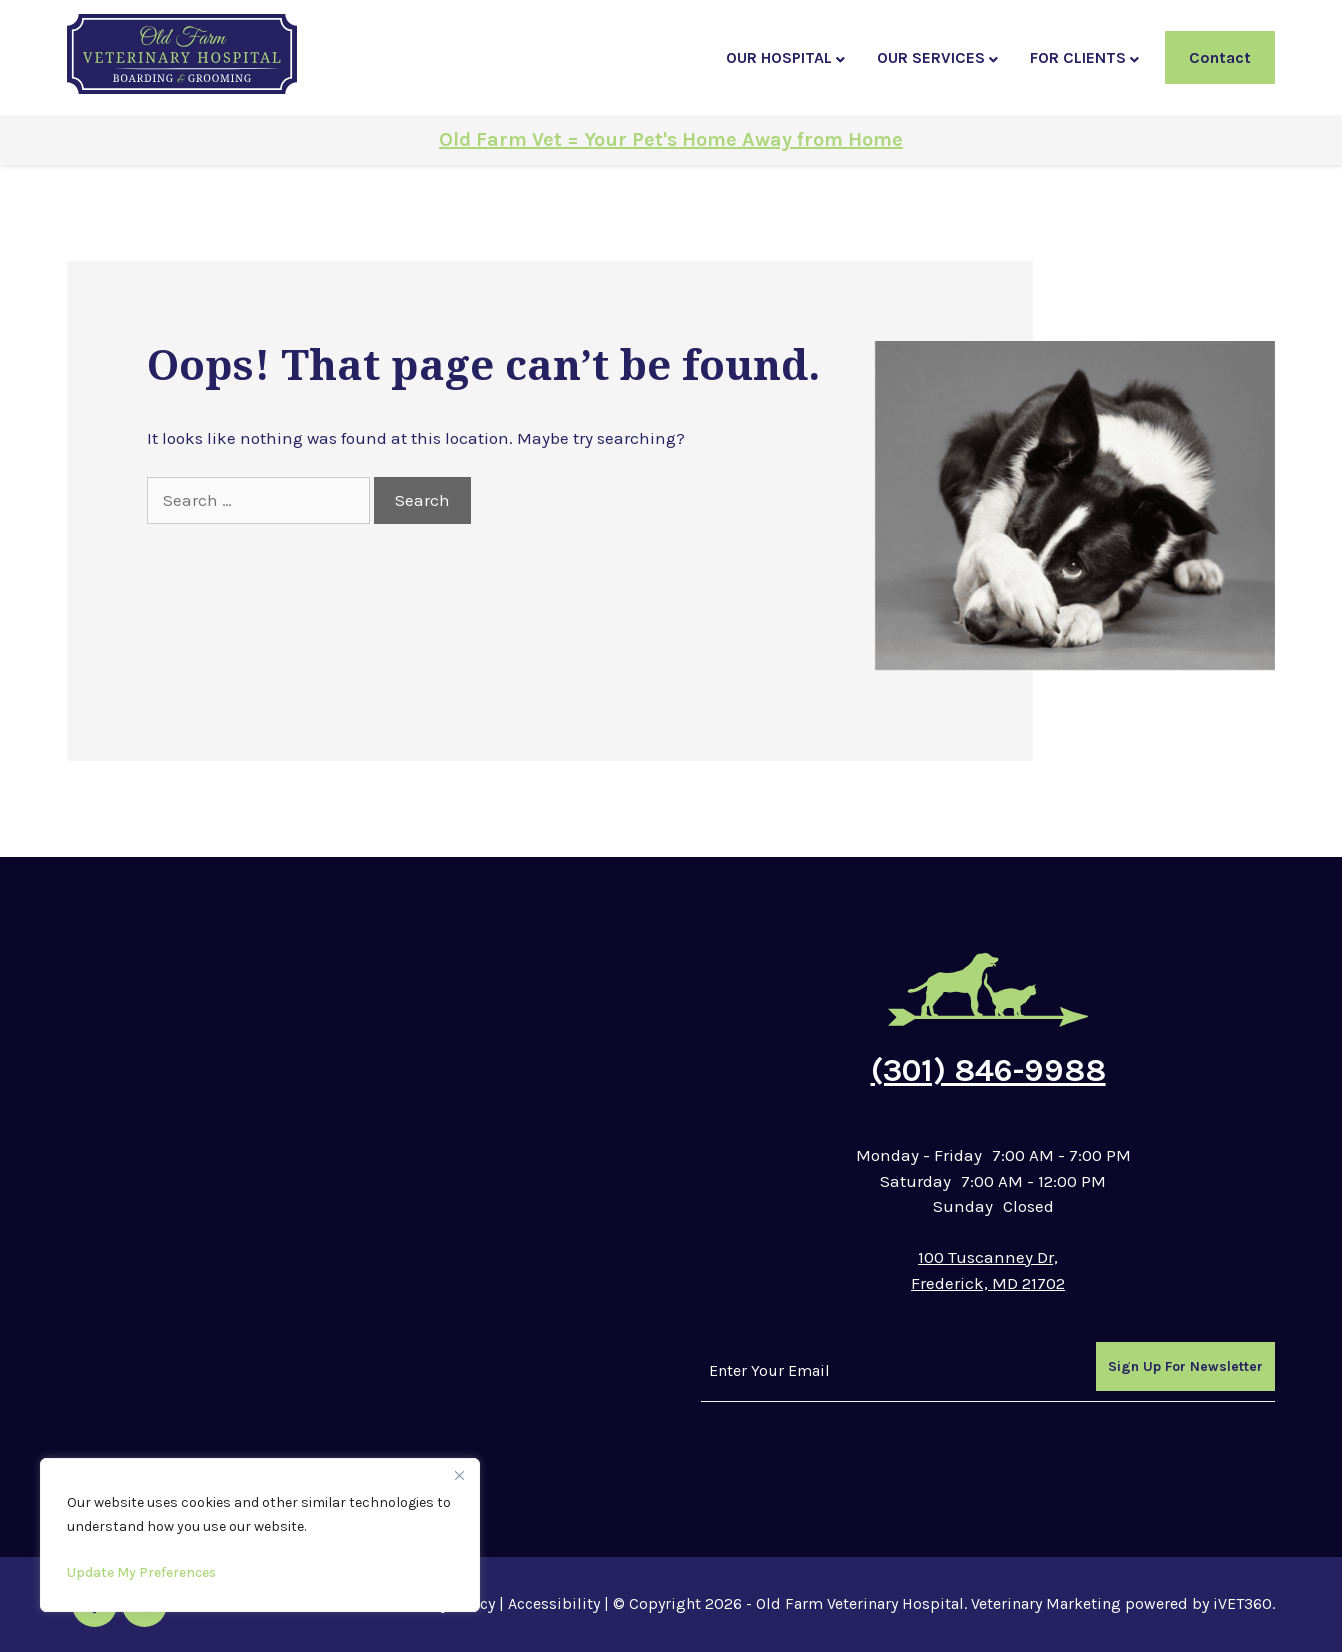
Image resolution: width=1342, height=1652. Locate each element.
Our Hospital (779, 57)
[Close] (459, 1475)
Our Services (931, 57)
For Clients (1078, 57)
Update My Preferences (141, 1572)
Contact (1220, 57)
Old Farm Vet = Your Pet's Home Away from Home (671, 139)
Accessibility (554, 1603)
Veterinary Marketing (1046, 1603)
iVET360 (1242, 1603)
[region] (260, 1535)
